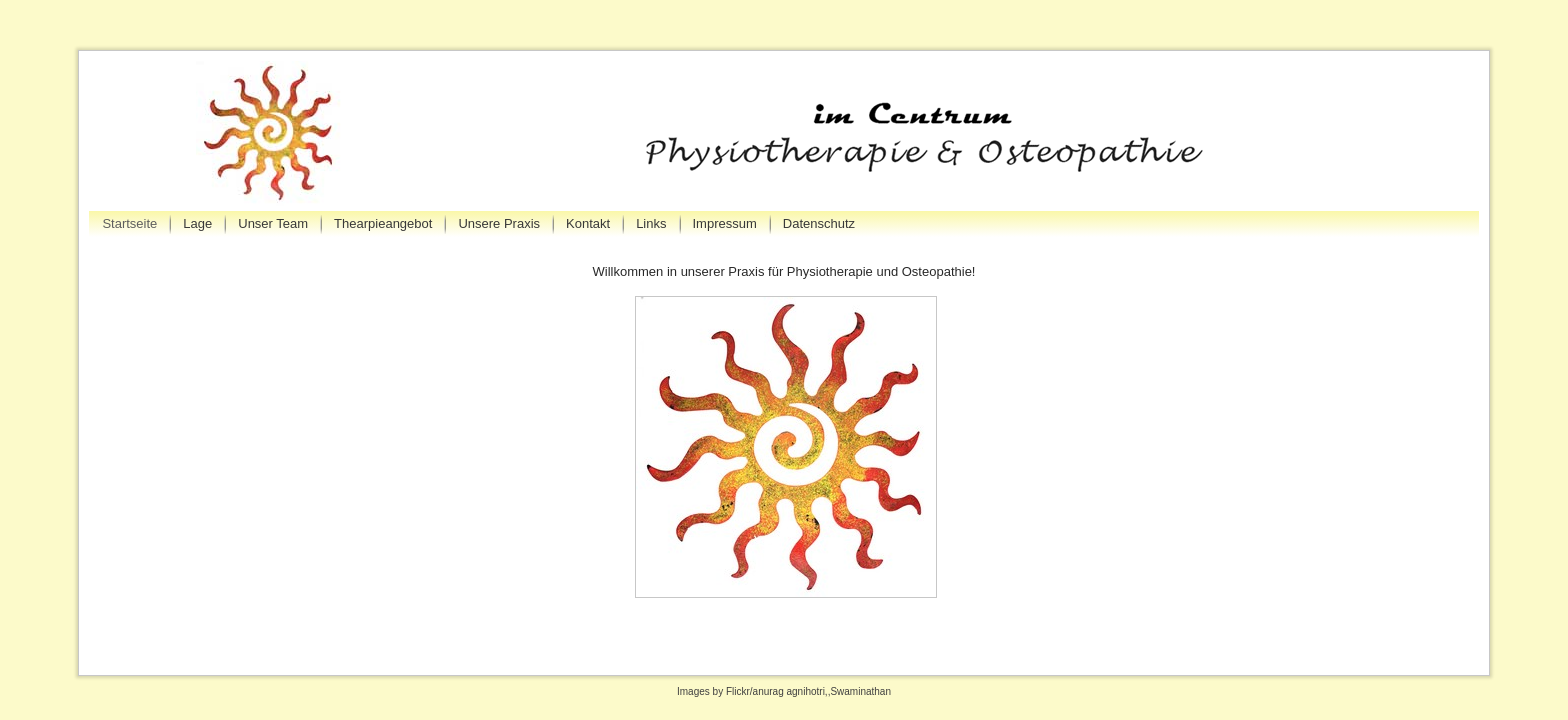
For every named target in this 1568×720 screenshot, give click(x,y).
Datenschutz (819, 223)
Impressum (725, 223)
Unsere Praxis (499, 223)
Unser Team (273, 223)
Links (651, 223)
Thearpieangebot (383, 223)
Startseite (129, 223)
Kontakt (588, 223)
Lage (197, 223)
